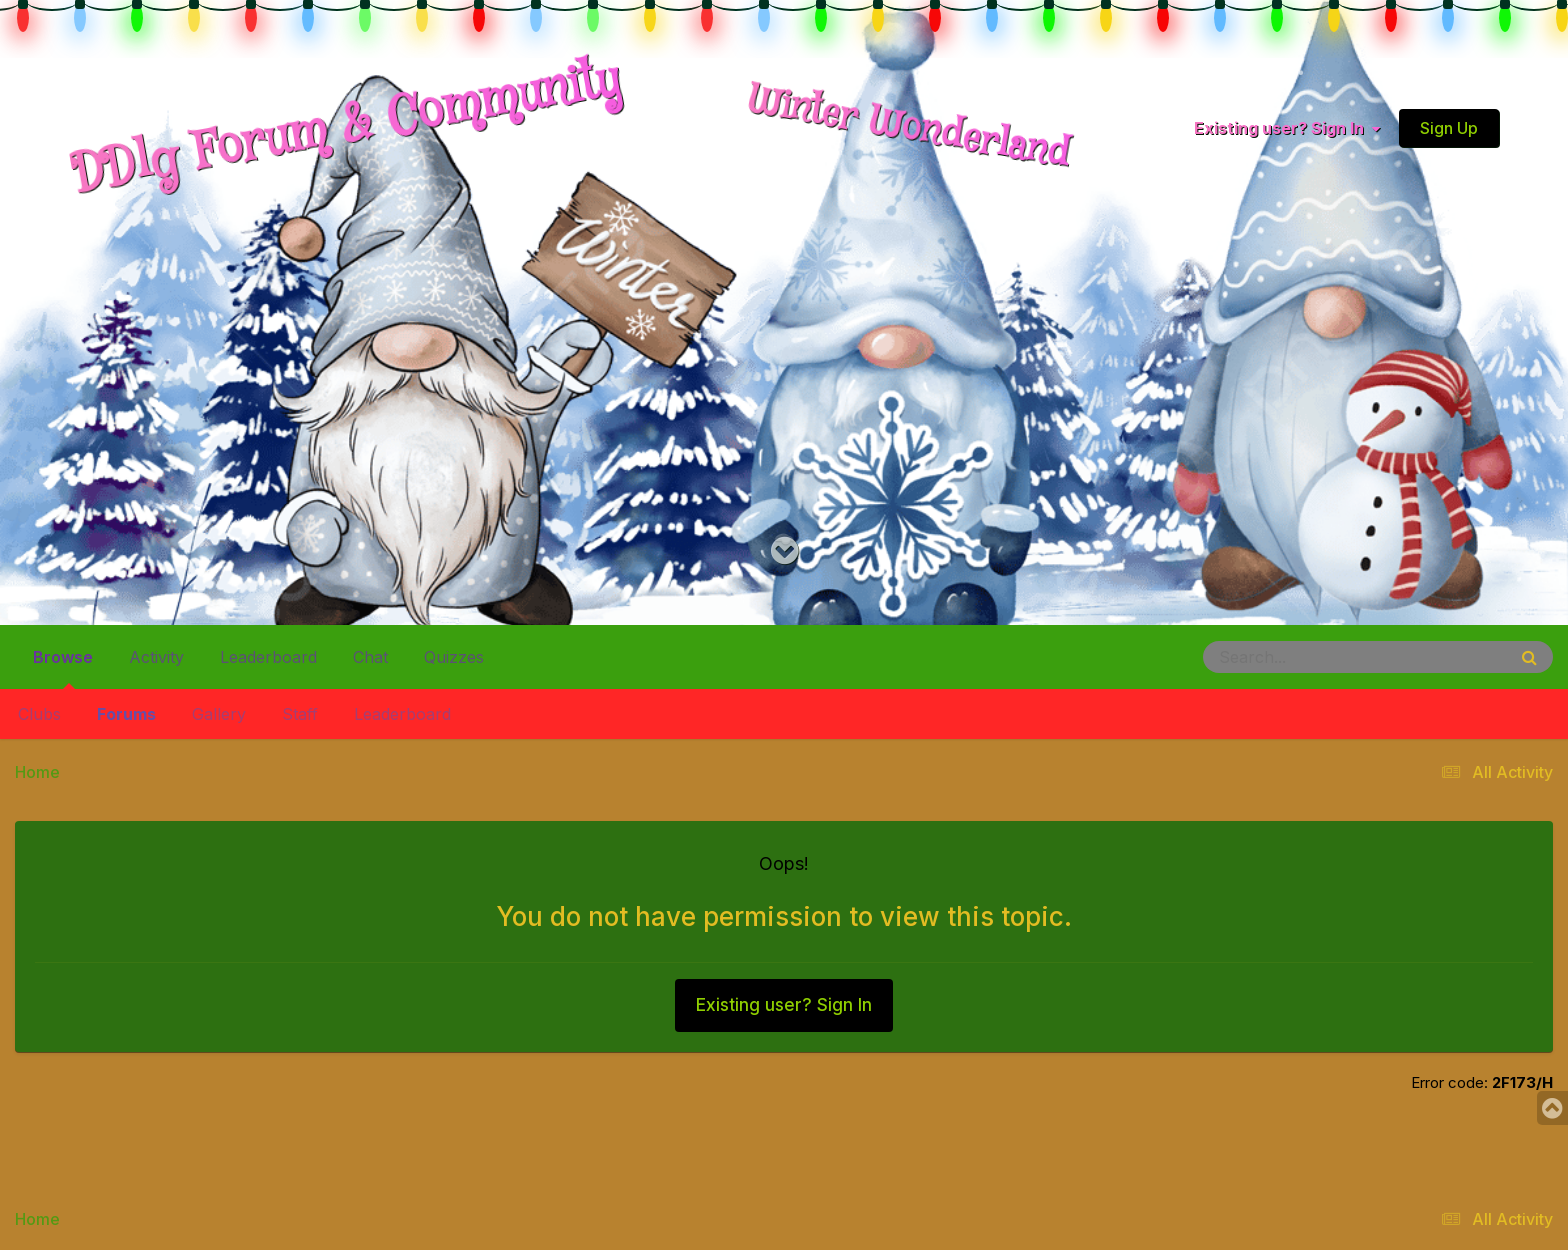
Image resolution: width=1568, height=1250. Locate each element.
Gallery (219, 714)
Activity (156, 657)
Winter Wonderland (909, 128)
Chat (370, 657)
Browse (63, 665)
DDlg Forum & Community (346, 127)
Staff (300, 714)
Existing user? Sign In (1287, 128)
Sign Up (1449, 128)
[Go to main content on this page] (784, 551)
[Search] (1300, 657)
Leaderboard (402, 714)
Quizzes (454, 657)
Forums (126, 714)
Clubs (39, 714)
